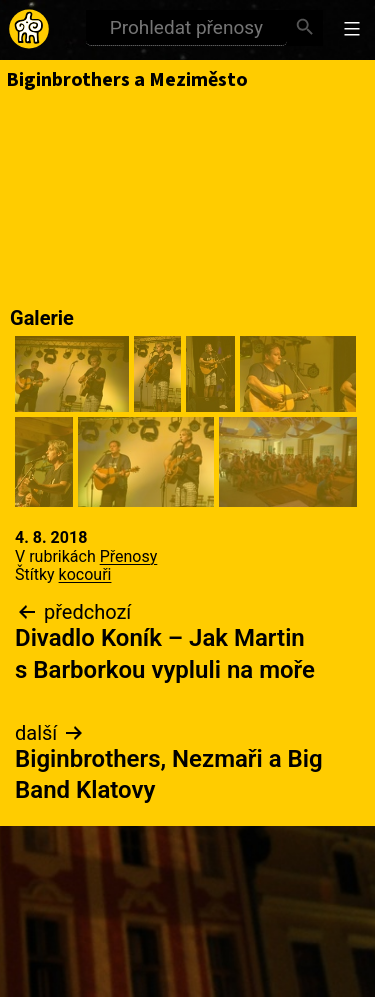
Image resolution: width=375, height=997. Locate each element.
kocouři (85, 574)
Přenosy (129, 556)
